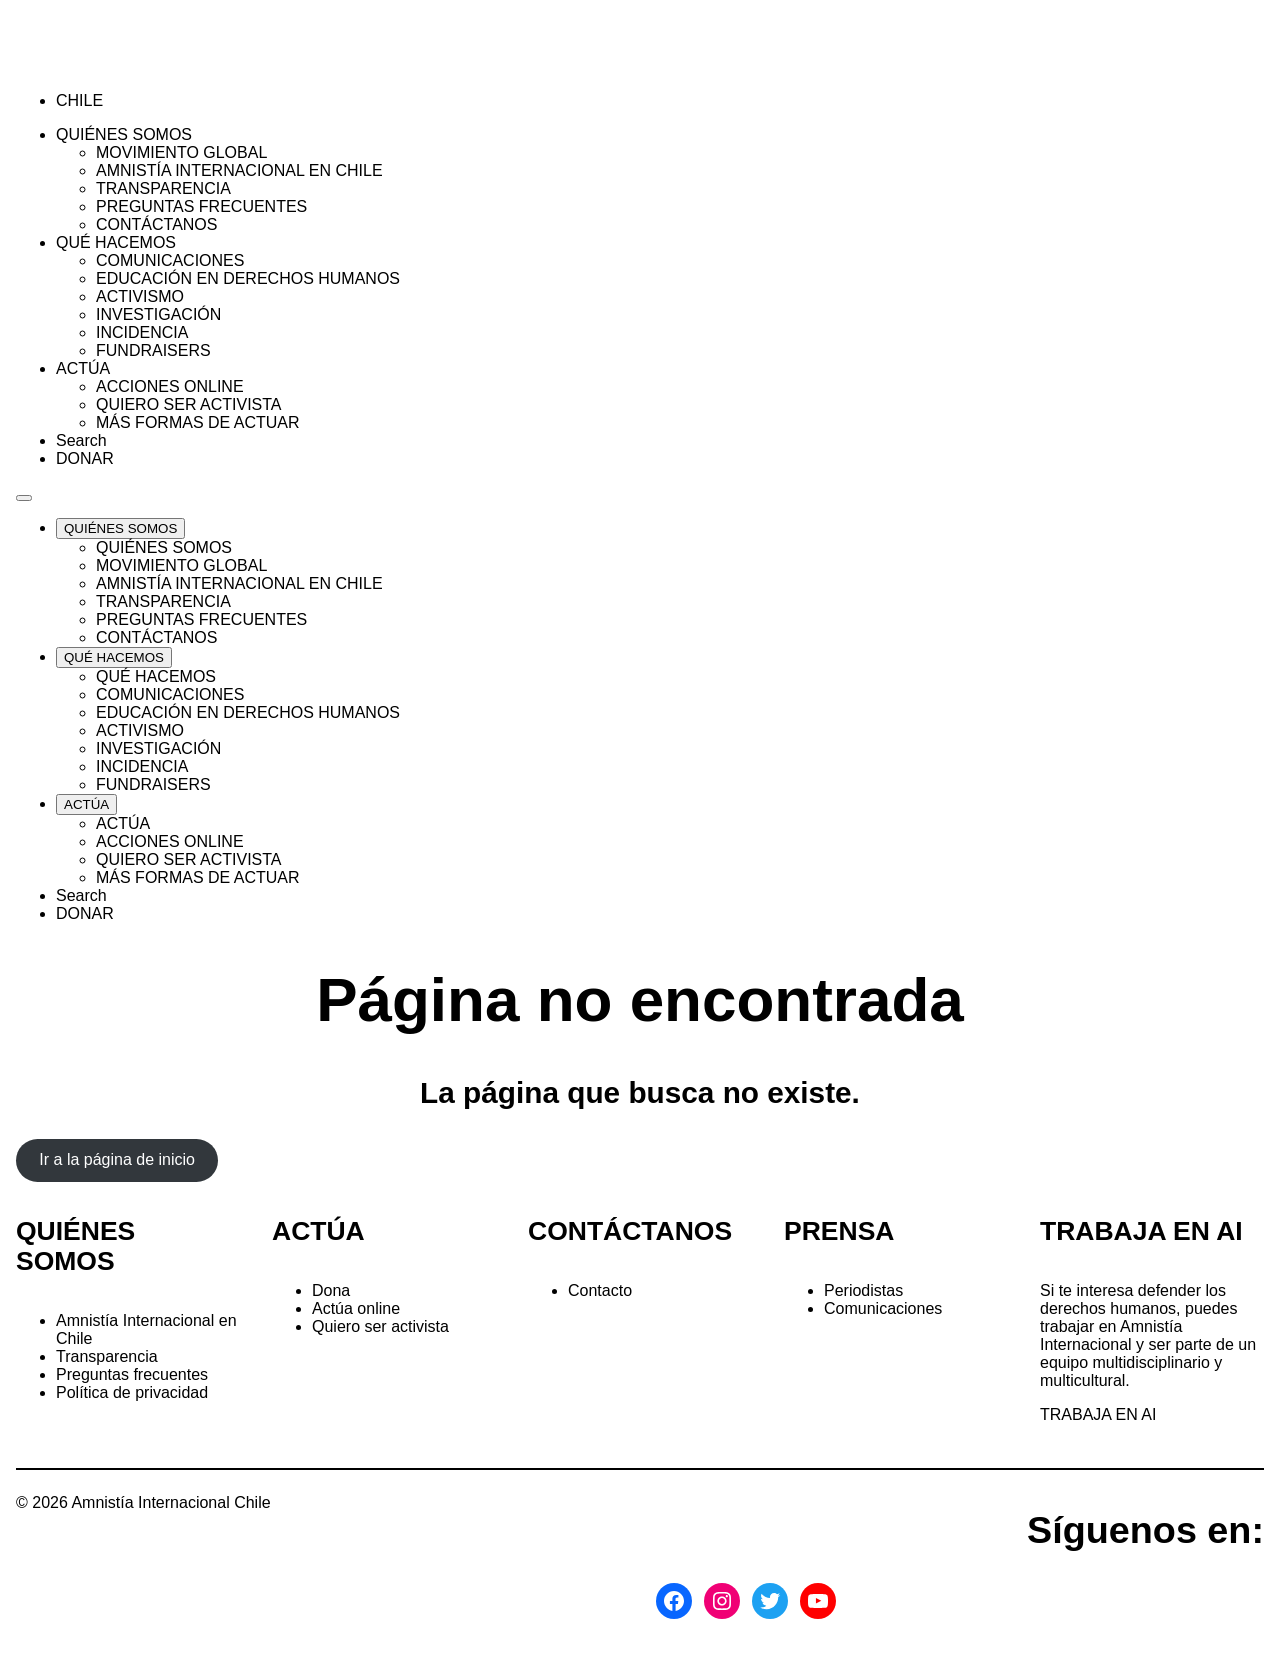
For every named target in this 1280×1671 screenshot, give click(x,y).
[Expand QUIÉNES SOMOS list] (120, 528)
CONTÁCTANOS (630, 1231)
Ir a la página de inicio (117, 1159)
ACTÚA (318, 1231)
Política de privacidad (132, 1392)
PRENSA (839, 1231)
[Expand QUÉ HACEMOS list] (114, 657)
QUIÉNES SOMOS (75, 1246)
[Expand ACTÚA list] (86, 804)
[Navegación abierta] (24, 498)
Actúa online (356, 1308)
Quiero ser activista (380, 1326)
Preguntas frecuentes (132, 1374)
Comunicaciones (883, 1308)
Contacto (600, 1290)
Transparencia (107, 1356)
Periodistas (863, 1290)
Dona (331, 1290)
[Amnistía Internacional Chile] (131, 66)
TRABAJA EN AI (1098, 1414)
